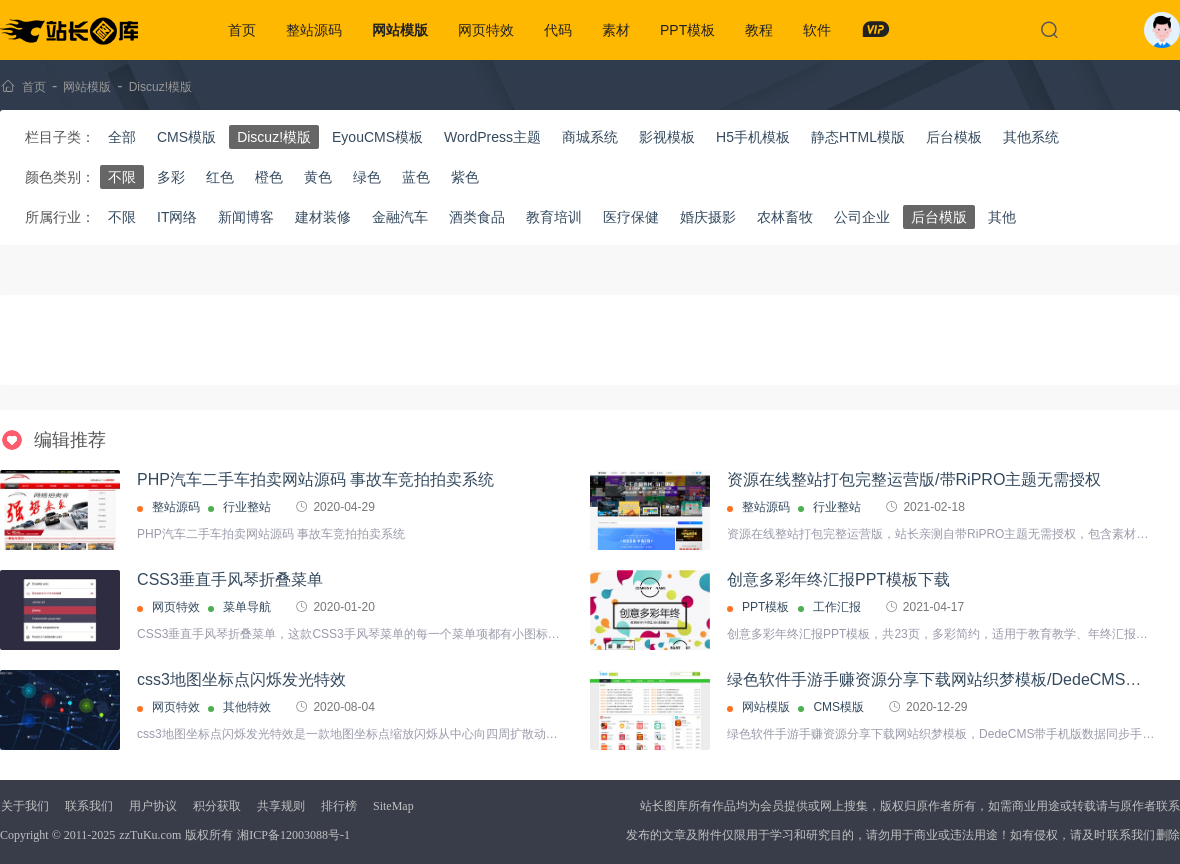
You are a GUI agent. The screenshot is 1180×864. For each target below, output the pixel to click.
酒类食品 (477, 217)
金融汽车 (400, 217)
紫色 (465, 177)
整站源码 (314, 30)
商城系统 (590, 137)
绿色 (367, 177)
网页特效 (486, 30)
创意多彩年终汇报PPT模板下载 (838, 579)
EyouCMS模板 (377, 137)
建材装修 (323, 217)
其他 (1002, 217)
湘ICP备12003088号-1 (293, 835)
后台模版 (939, 217)
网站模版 (400, 30)
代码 (558, 30)
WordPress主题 (492, 137)
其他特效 (247, 707)
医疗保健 (631, 217)
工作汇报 (837, 607)
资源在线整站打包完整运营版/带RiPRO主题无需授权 (914, 479)
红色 (220, 177)
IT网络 (177, 217)
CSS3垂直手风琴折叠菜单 (230, 579)
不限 (122, 177)
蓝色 (416, 177)
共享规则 (281, 806)
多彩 (171, 177)
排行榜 (339, 806)
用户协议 (153, 806)
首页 (242, 30)
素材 (616, 30)
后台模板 (954, 137)
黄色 (318, 177)
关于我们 (25, 806)
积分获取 (217, 806)
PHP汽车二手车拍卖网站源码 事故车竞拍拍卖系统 (315, 479)
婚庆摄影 (708, 217)
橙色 (269, 177)
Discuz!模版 (160, 87)
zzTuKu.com (150, 835)
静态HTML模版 (858, 137)
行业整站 (247, 507)
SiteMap (393, 806)
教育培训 (554, 217)
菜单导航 (247, 607)
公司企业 (862, 217)
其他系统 (1031, 137)
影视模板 (667, 137)
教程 (759, 30)
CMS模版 (186, 137)
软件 (817, 30)
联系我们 (89, 806)
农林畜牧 (785, 217)
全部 (122, 137)
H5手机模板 (753, 137)
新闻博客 (246, 217)
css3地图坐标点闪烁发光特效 (241, 679)
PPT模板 (687, 30)
